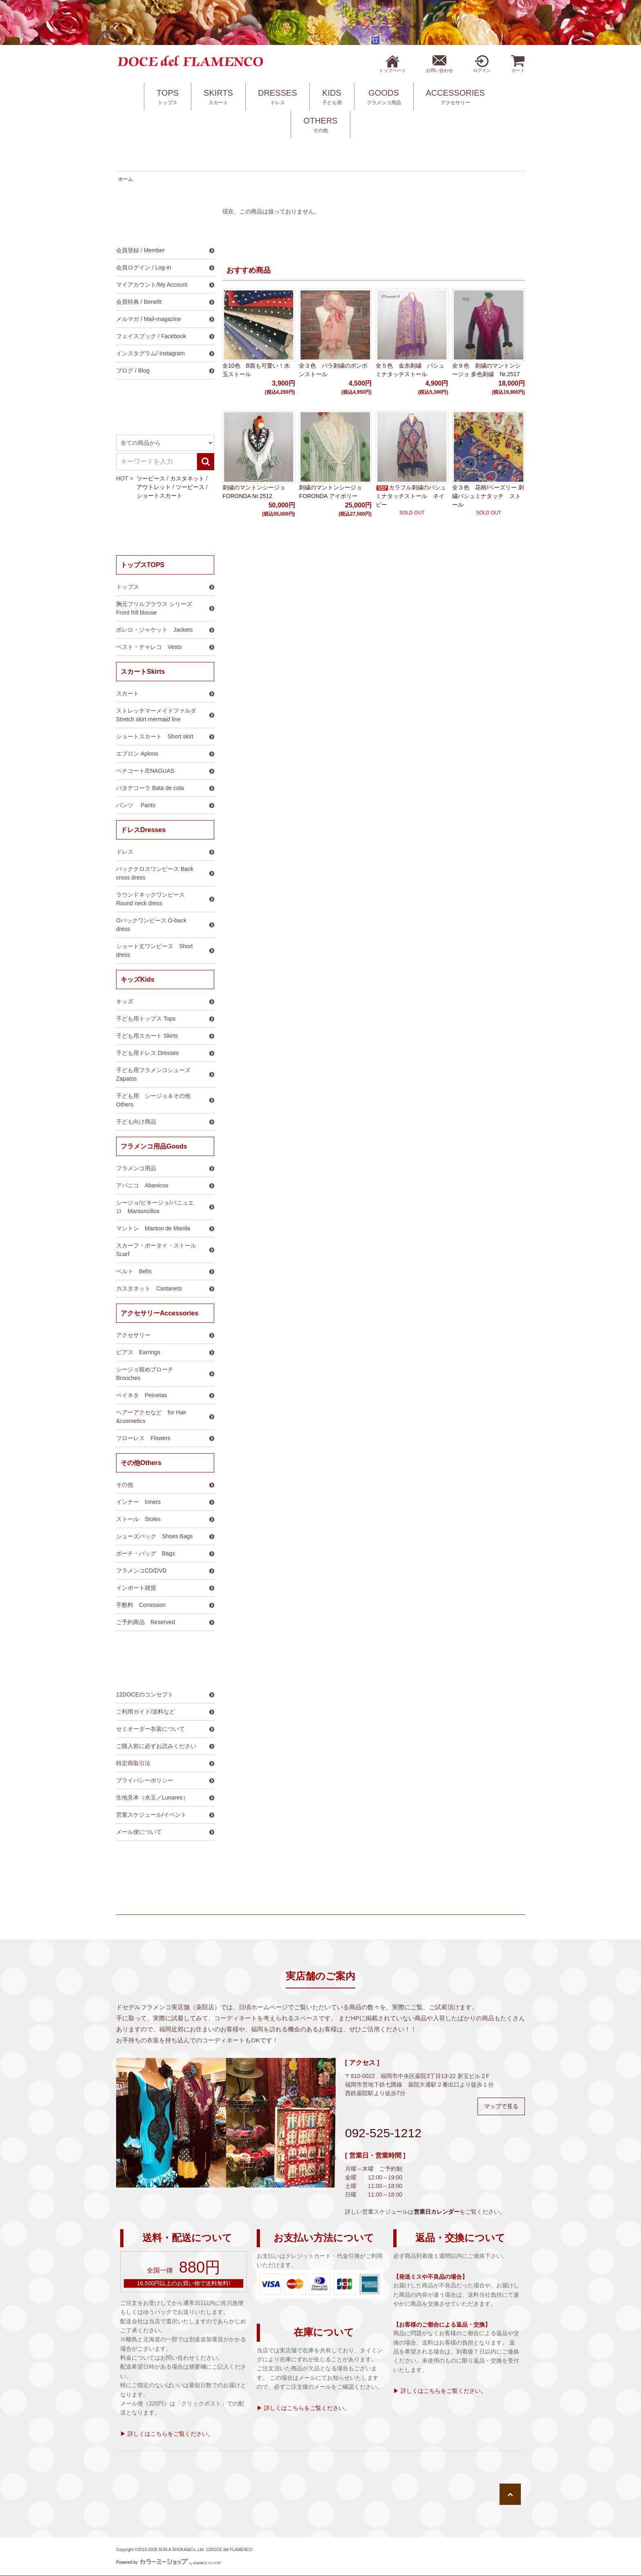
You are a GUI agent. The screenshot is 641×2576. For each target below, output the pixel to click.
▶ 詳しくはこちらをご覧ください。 (166, 2433)
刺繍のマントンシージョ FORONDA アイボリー (330, 491)
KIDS (332, 97)
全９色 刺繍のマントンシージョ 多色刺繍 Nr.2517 (486, 369)
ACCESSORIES (455, 97)
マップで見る (501, 2106)
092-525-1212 (383, 2133)
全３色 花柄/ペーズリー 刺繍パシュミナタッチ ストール (488, 496)
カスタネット (187, 478)
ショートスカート (159, 495)
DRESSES (277, 97)
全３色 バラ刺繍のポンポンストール (333, 369)
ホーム (125, 179)
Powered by (169, 2562)
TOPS (168, 97)
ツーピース (151, 478)
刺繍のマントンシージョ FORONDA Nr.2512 (253, 491)
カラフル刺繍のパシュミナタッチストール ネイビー (411, 496)
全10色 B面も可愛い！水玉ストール (256, 369)
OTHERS (320, 125)
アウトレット (154, 487)
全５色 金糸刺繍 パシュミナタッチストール (410, 369)
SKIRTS (218, 97)
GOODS (384, 97)
